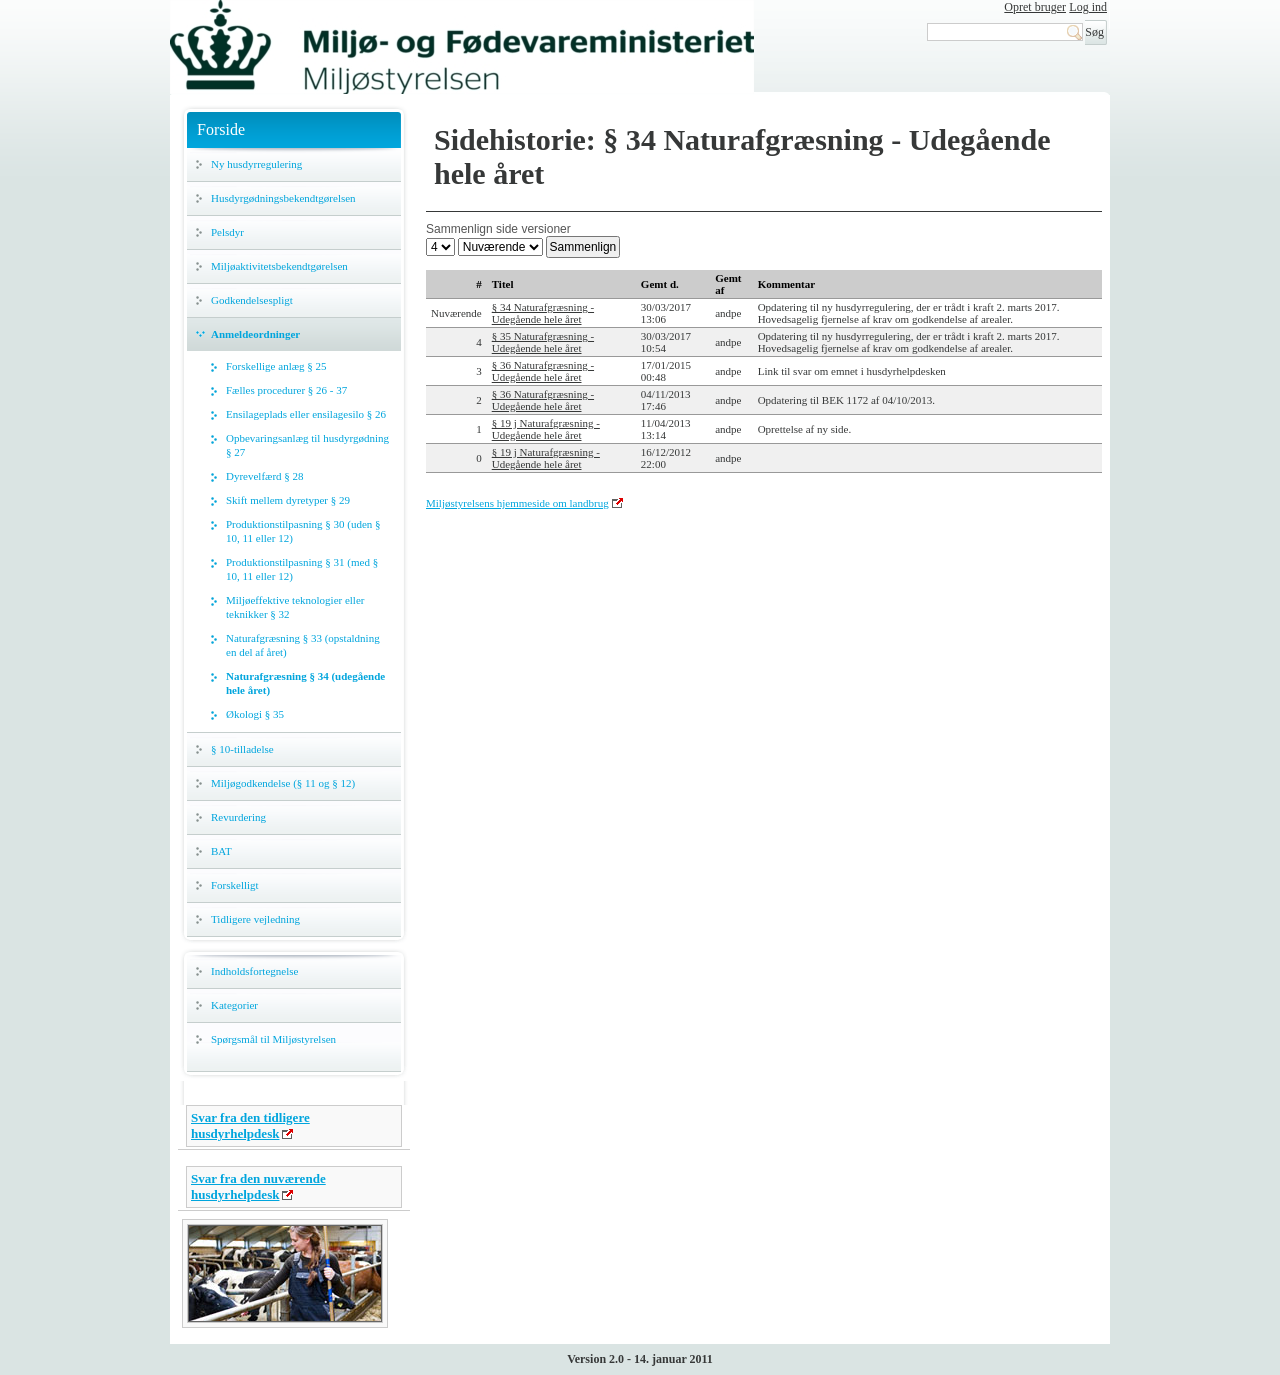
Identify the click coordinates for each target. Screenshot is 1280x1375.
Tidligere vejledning (255, 919)
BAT (221, 851)
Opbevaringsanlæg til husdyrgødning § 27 (307, 445)
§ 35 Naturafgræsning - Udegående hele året (543, 342)
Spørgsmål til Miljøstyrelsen (273, 1039)
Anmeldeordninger (255, 334)
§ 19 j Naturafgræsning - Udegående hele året (546, 429)
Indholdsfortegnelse (254, 971)
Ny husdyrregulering (256, 164)
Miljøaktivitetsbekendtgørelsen (279, 266)
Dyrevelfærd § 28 (265, 476)
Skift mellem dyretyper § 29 (288, 500)
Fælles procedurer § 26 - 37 (286, 390)
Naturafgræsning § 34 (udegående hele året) (305, 683)
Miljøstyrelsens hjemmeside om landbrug (517, 503)
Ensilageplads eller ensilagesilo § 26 (306, 414)
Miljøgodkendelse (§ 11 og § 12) (283, 783)
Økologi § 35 (255, 714)
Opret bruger (1035, 7)
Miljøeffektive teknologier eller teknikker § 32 (295, 607)
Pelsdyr (227, 232)
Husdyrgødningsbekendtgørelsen (283, 198)
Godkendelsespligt (252, 300)
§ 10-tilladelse (242, 749)
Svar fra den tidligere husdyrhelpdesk (250, 1125)
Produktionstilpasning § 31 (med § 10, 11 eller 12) (302, 569)
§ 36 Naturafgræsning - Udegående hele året (543, 371)
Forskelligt (235, 885)
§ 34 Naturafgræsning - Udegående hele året (543, 313)
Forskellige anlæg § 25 (276, 366)
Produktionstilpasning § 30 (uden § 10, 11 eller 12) (303, 531)
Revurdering (238, 817)
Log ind (1088, 7)
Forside (221, 129)
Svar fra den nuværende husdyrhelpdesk (258, 1186)
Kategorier (234, 1005)
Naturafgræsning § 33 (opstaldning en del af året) (303, 645)
